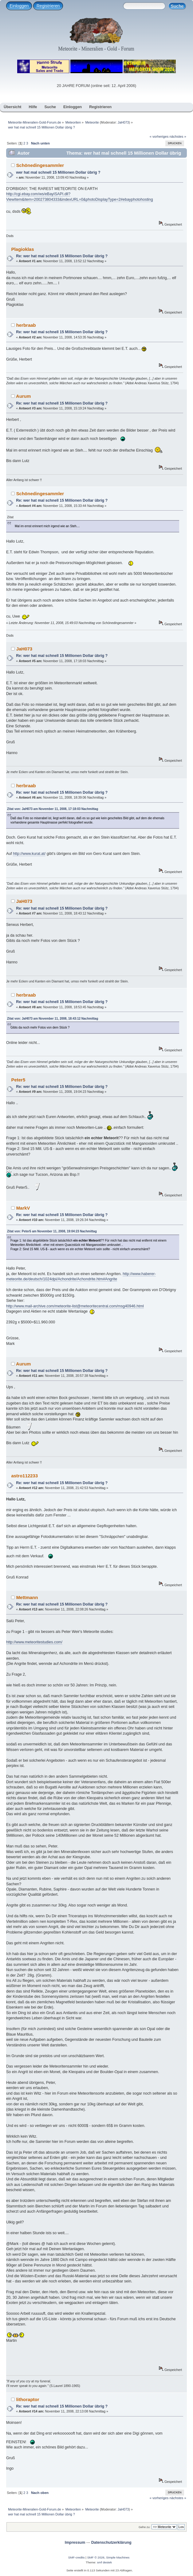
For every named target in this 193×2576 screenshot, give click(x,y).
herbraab (26, 325)
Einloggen (19, 5)
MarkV (23, 1208)
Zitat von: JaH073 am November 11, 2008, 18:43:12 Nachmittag (52, 1018)
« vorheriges (159, 136)
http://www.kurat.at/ (29, 853)
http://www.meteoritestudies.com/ (34, 1642)
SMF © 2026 (95, 2557)
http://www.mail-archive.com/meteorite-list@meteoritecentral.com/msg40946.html (75, 1306)
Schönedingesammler (40, 165)
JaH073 (123, 122)
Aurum (23, 396)
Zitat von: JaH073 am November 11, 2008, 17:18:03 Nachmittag (52, 809)
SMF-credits (76, 2557)
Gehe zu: (145, 2527)
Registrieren (48, 5)
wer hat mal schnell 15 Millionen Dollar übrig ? (58, 172)
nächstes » (178, 136)
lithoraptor (27, 2399)
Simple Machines (117, 2557)
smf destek (104, 2562)
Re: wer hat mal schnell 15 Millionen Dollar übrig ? (62, 256)
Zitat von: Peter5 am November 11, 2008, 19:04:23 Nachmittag (52, 1231)
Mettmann (27, 1597)
